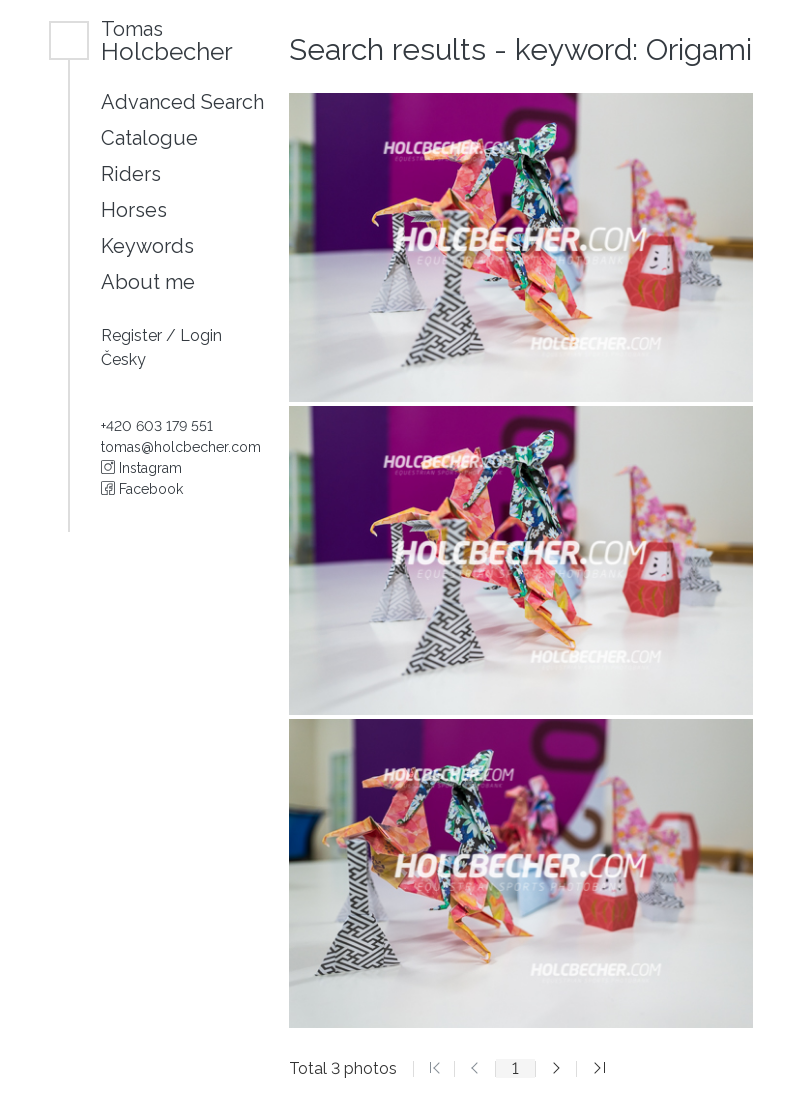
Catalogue (149, 138)
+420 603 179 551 (157, 426)
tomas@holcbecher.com (181, 447)
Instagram (141, 468)
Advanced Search (182, 102)
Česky (123, 359)
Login (201, 335)
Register (133, 335)
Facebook (142, 489)
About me (148, 282)
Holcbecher (167, 40)
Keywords (147, 246)
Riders (131, 174)
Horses (134, 210)
